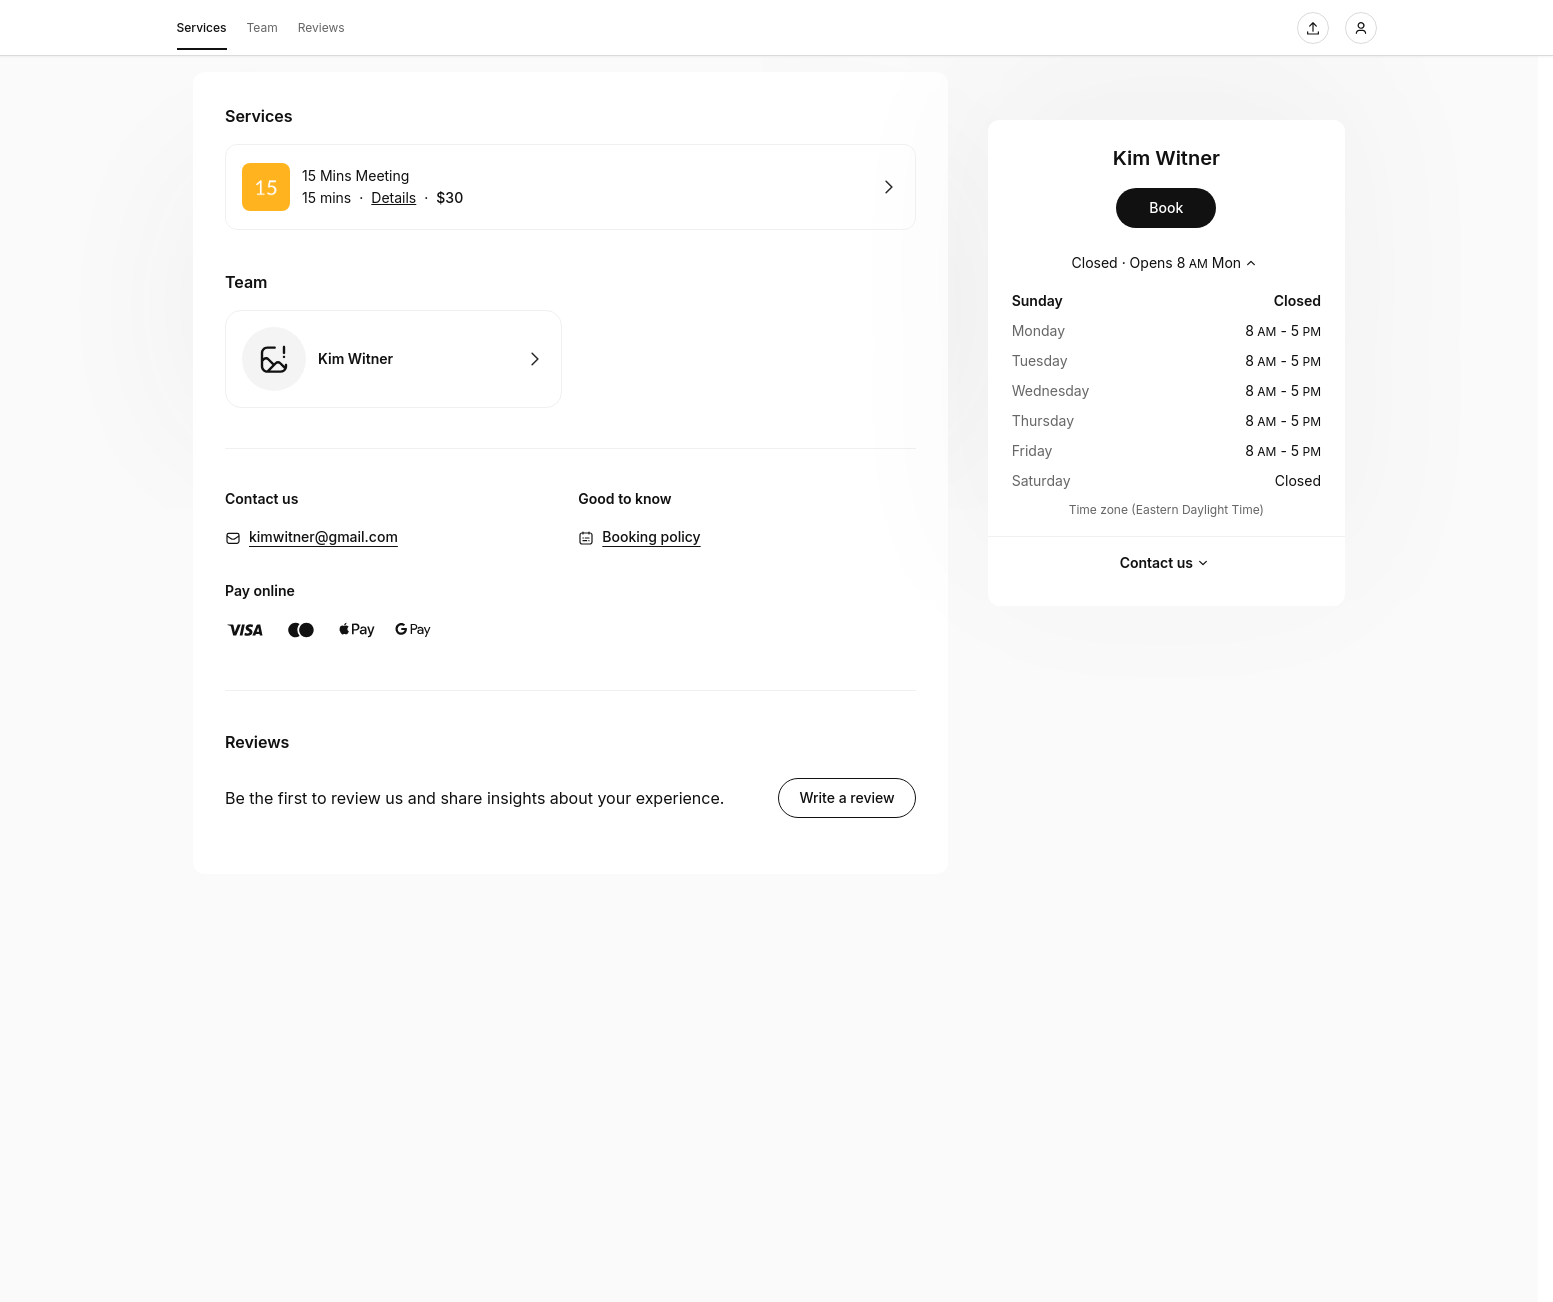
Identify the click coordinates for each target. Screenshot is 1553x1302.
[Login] (1361, 28)
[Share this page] (1313, 28)
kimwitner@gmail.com (323, 536)
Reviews (321, 27)
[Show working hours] (1167, 263)
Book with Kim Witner (393, 359)
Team (262, 27)
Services (202, 31)
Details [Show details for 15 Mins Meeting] (393, 198)
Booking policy (651, 536)
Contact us (1166, 563)
